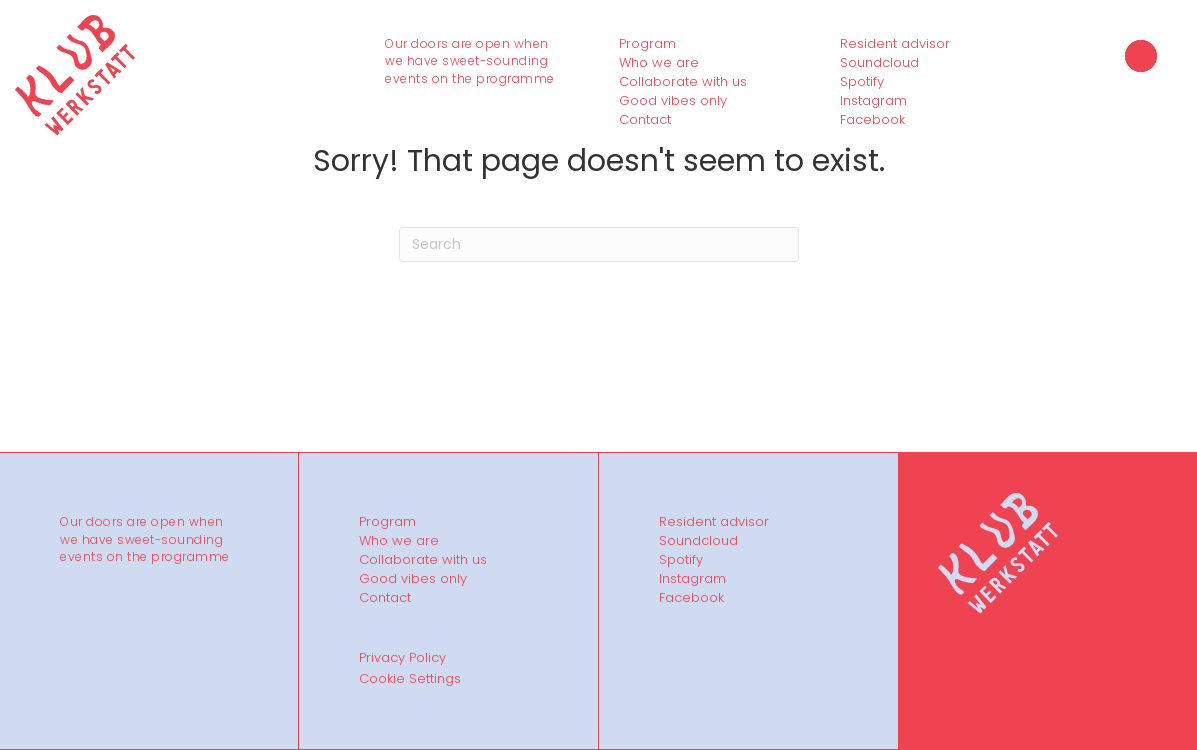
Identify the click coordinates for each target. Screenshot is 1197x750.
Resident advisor (895, 44)
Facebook (872, 120)
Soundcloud (879, 63)
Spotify (862, 82)
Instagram (873, 101)
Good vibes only (673, 101)
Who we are (659, 63)
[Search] (599, 244)
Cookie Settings (410, 678)
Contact (645, 120)
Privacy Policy (402, 657)
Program (647, 44)
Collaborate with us (683, 82)
